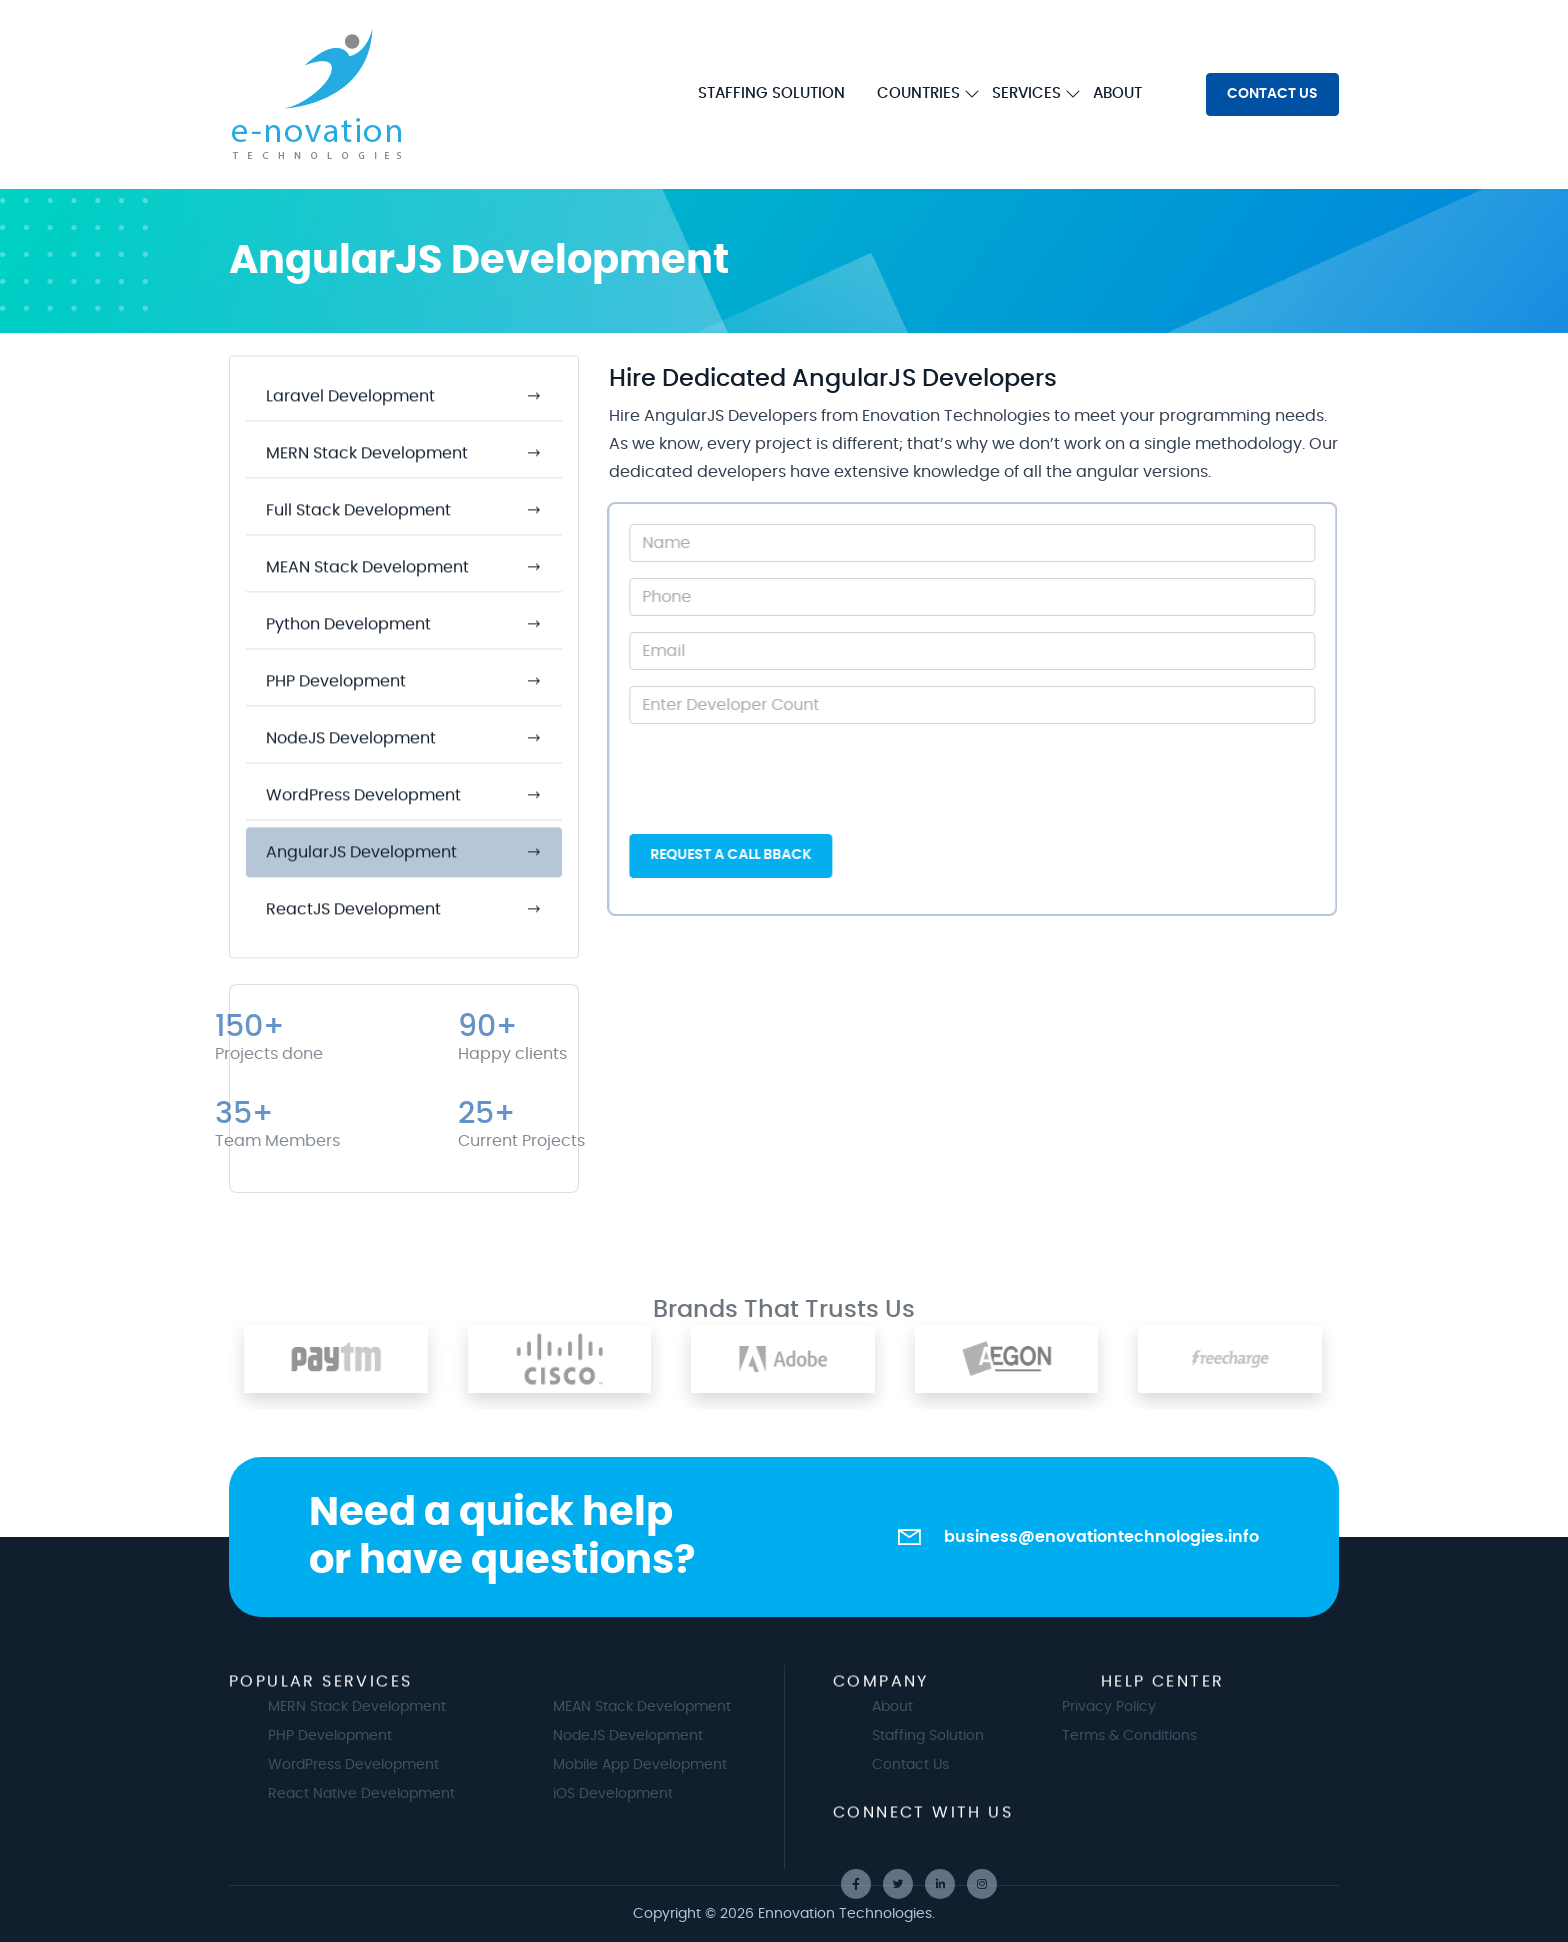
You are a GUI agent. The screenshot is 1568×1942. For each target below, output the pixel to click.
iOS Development (663, 1794)
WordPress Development (403, 1765)
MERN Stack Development (407, 1707)
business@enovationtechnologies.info (1101, 1537)
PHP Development (380, 1736)
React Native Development (411, 1794)
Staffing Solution (978, 1736)
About (942, 1707)
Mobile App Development (690, 1765)
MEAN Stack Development (692, 1707)
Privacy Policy (1059, 1707)
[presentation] (771, 779)
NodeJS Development (678, 1736)
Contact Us (960, 1765)
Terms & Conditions (1079, 1736)
